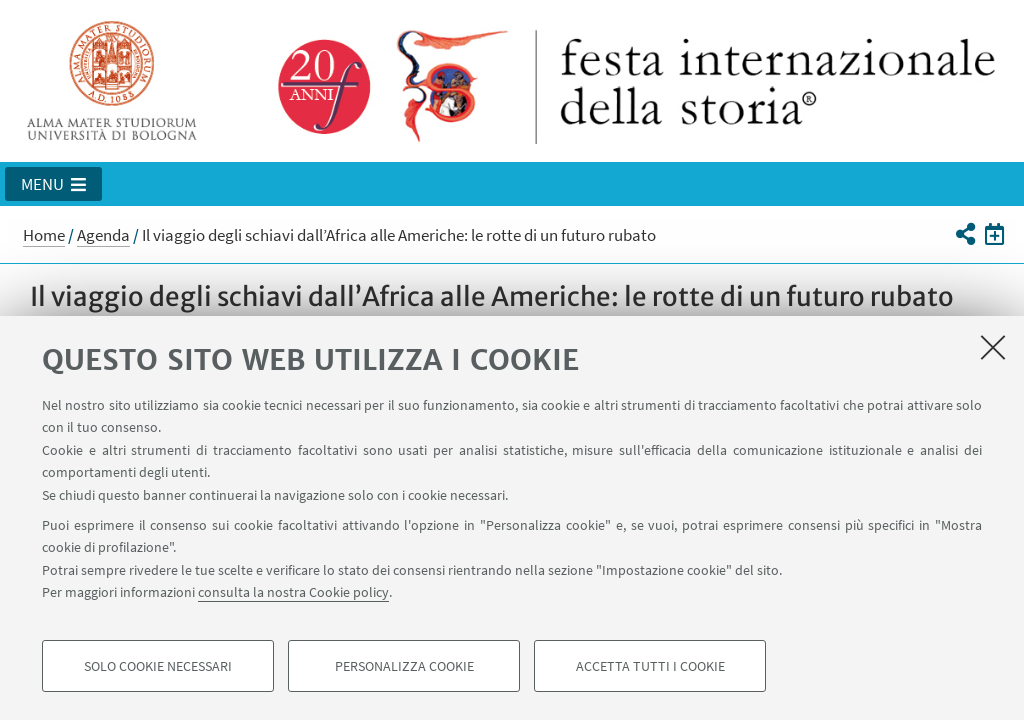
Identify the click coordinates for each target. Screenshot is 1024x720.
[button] (53, 184)
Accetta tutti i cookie (650, 666)
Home (44, 235)
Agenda (103, 235)
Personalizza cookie (404, 666)
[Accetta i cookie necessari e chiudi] (993, 347)
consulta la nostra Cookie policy (293, 592)
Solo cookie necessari (158, 666)
